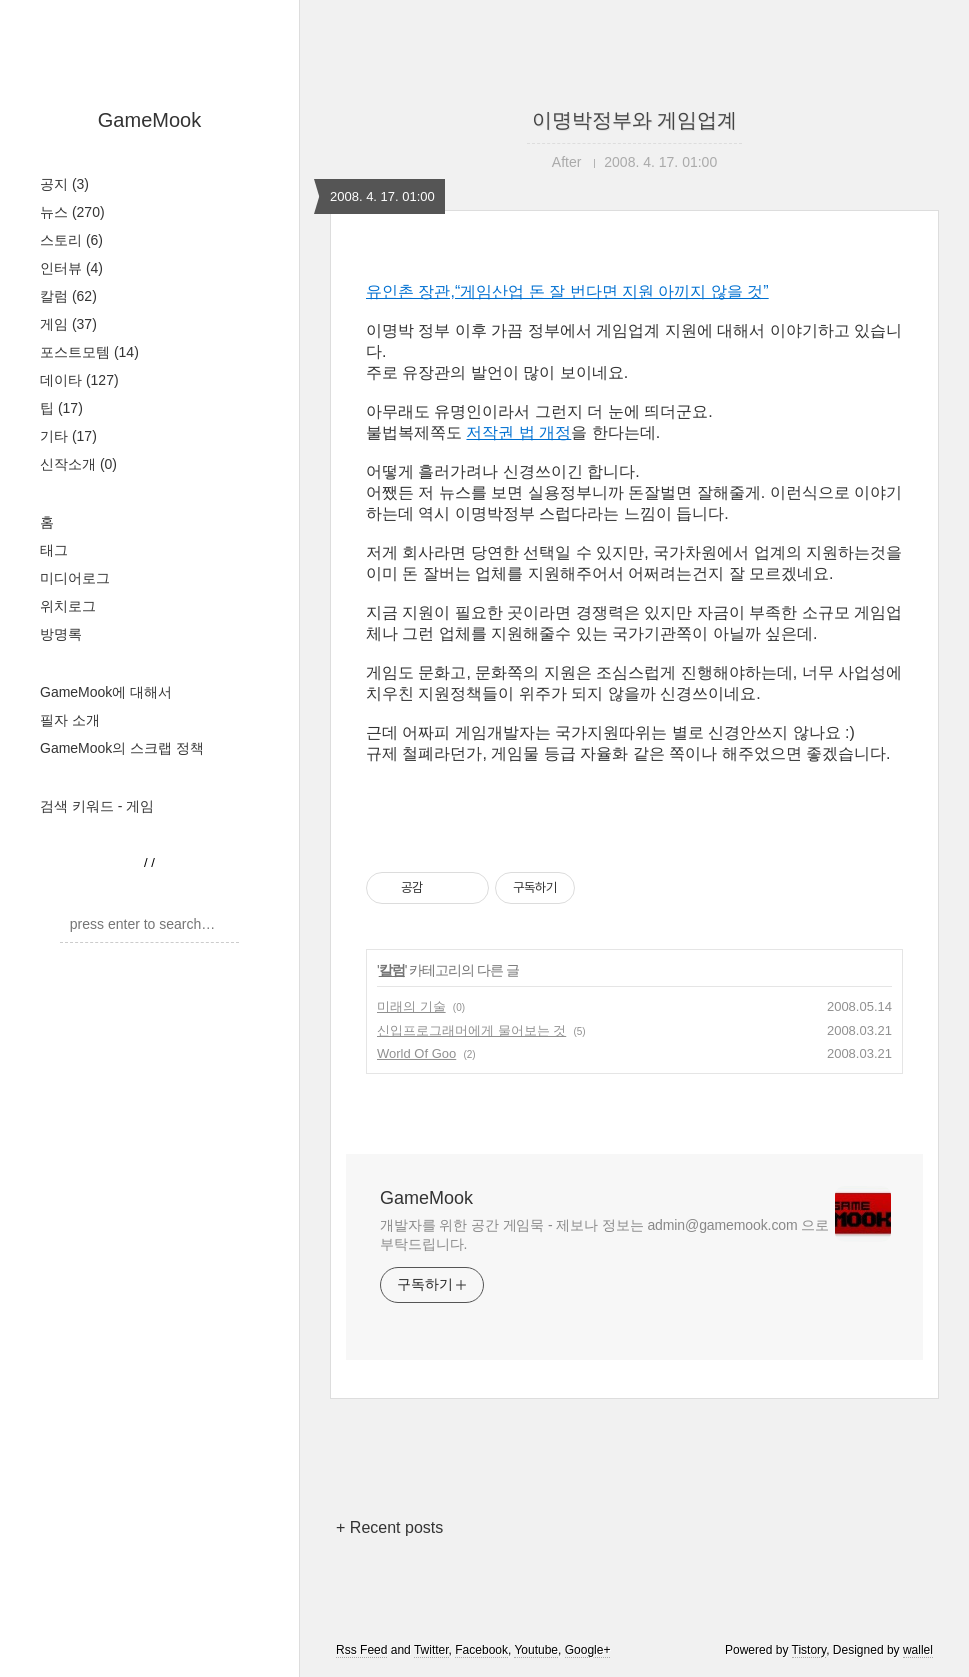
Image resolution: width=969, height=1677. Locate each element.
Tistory (809, 1650)
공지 (64, 184)
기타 (68, 436)
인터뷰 (71, 268)
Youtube (536, 1650)
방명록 (61, 634)
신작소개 (78, 464)
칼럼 (68, 296)
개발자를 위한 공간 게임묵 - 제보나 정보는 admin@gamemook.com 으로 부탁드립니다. (604, 1234)
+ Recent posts (389, 1527)
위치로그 (68, 606)
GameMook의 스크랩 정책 (122, 748)
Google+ (588, 1650)
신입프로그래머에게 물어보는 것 (471, 1030)
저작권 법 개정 (518, 432)
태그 (54, 550)
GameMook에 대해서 (106, 692)
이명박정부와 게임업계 (635, 120)
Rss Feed (361, 1650)
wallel (918, 1650)
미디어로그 (75, 578)
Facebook (481, 1650)
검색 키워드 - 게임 (97, 806)
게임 (68, 324)
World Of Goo (416, 1053)
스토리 (71, 240)
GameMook (149, 120)
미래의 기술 (411, 1006)
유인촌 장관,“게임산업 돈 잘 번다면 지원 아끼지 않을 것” (567, 291)
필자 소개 (70, 720)
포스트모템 (89, 352)
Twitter (431, 1650)
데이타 (79, 380)
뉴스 (72, 212)
